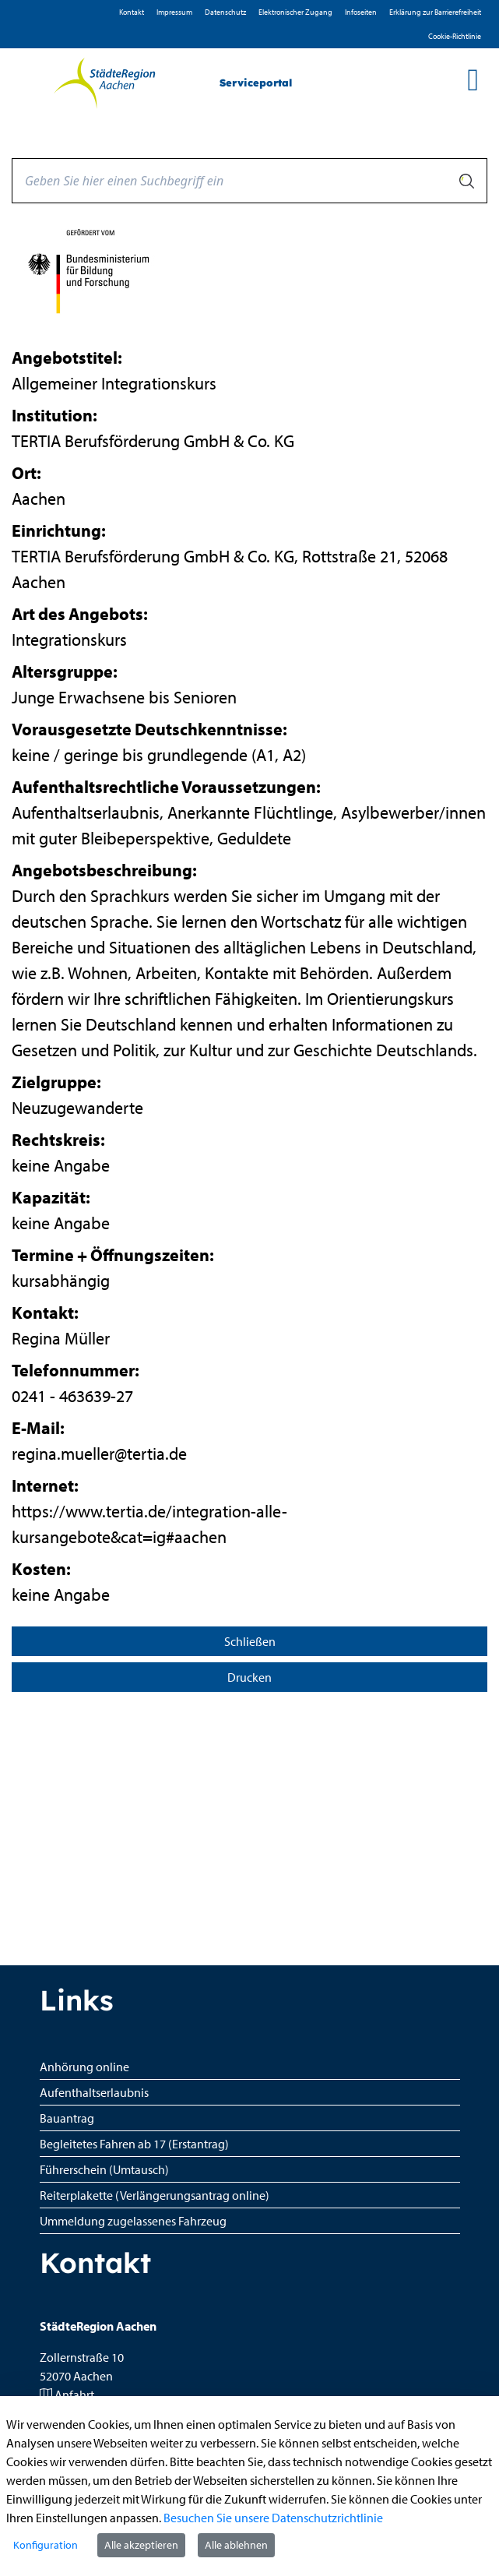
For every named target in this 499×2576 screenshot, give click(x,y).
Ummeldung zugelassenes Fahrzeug (133, 2221)
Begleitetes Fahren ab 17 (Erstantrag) (134, 2143)
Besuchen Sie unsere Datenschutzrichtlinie (273, 2517)
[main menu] (473, 79)
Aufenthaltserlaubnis (94, 2092)
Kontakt (131, 12)
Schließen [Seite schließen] (250, 1641)
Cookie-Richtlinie (454, 36)
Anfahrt (74, 2394)
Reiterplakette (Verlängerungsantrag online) (154, 2195)
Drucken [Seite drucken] (249, 1677)
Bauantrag (67, 2118)
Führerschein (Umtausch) (104, 2169)
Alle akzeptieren (141, 2545)
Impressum (174, 12)
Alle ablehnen (236, 2545)
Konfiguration (45, 2545)
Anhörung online (84, 2066)
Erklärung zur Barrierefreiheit (435, 12)
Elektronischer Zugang (295, 12)
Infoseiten (361, 12)
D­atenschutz (225, 12)
